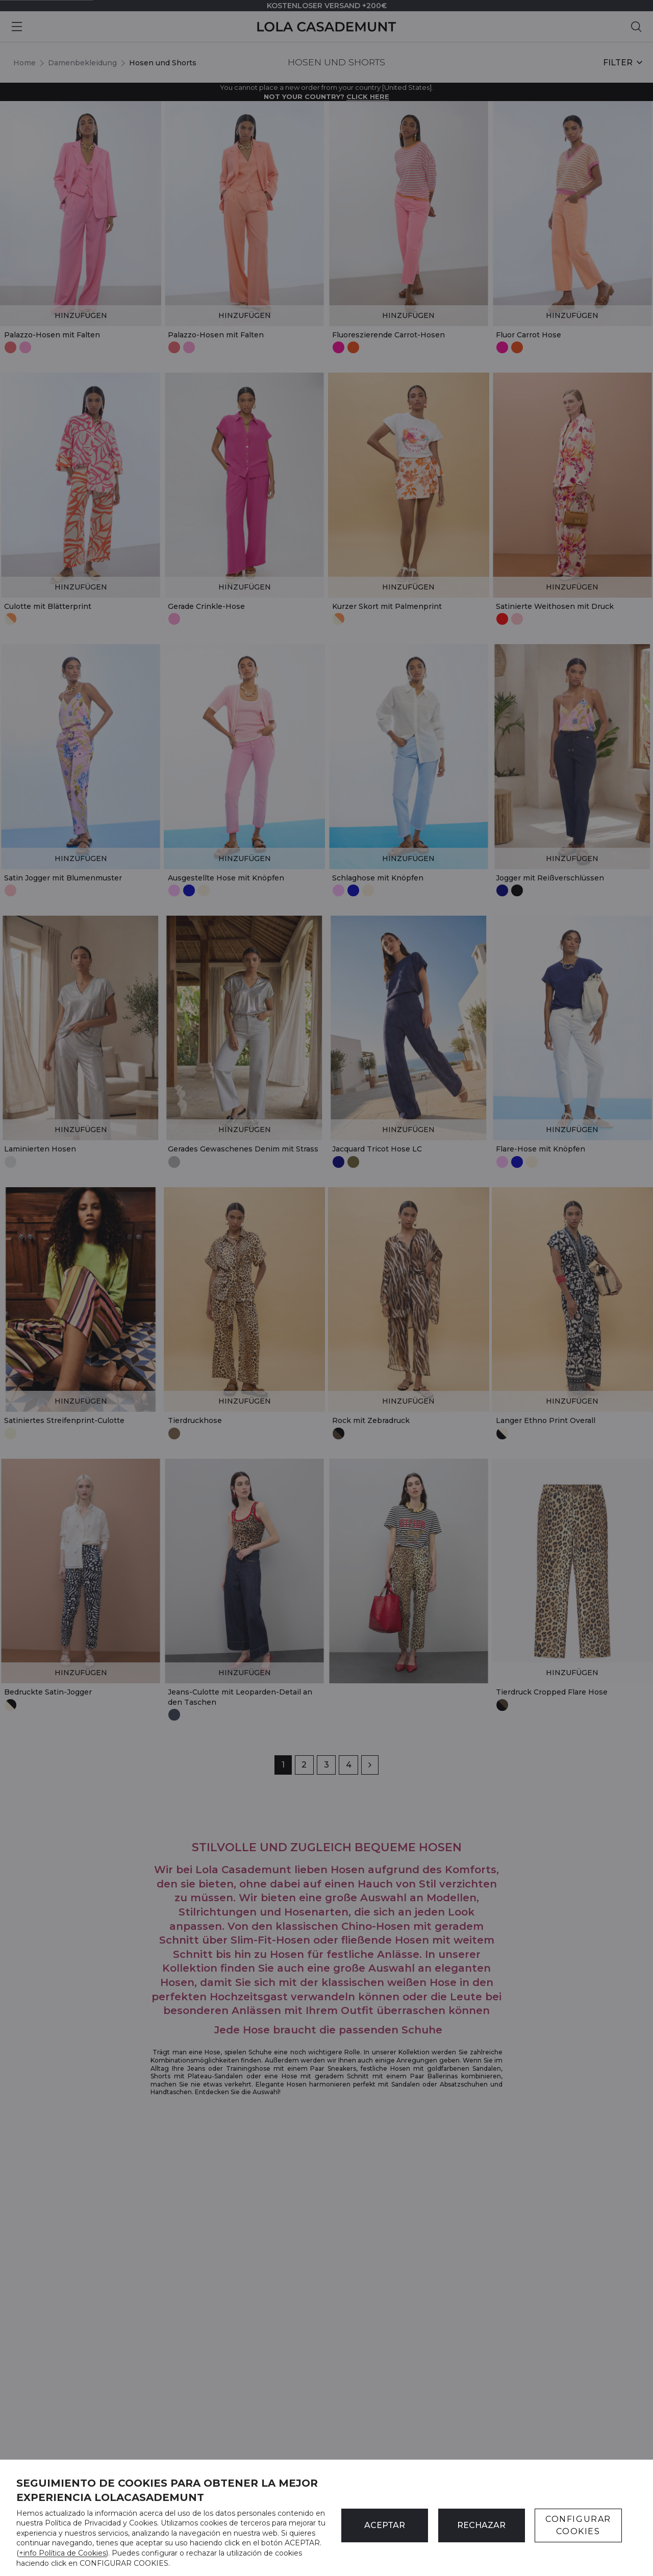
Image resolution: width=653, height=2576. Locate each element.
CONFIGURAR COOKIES (578, 2525)
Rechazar (481, 2525)
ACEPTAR (384, 2525)
